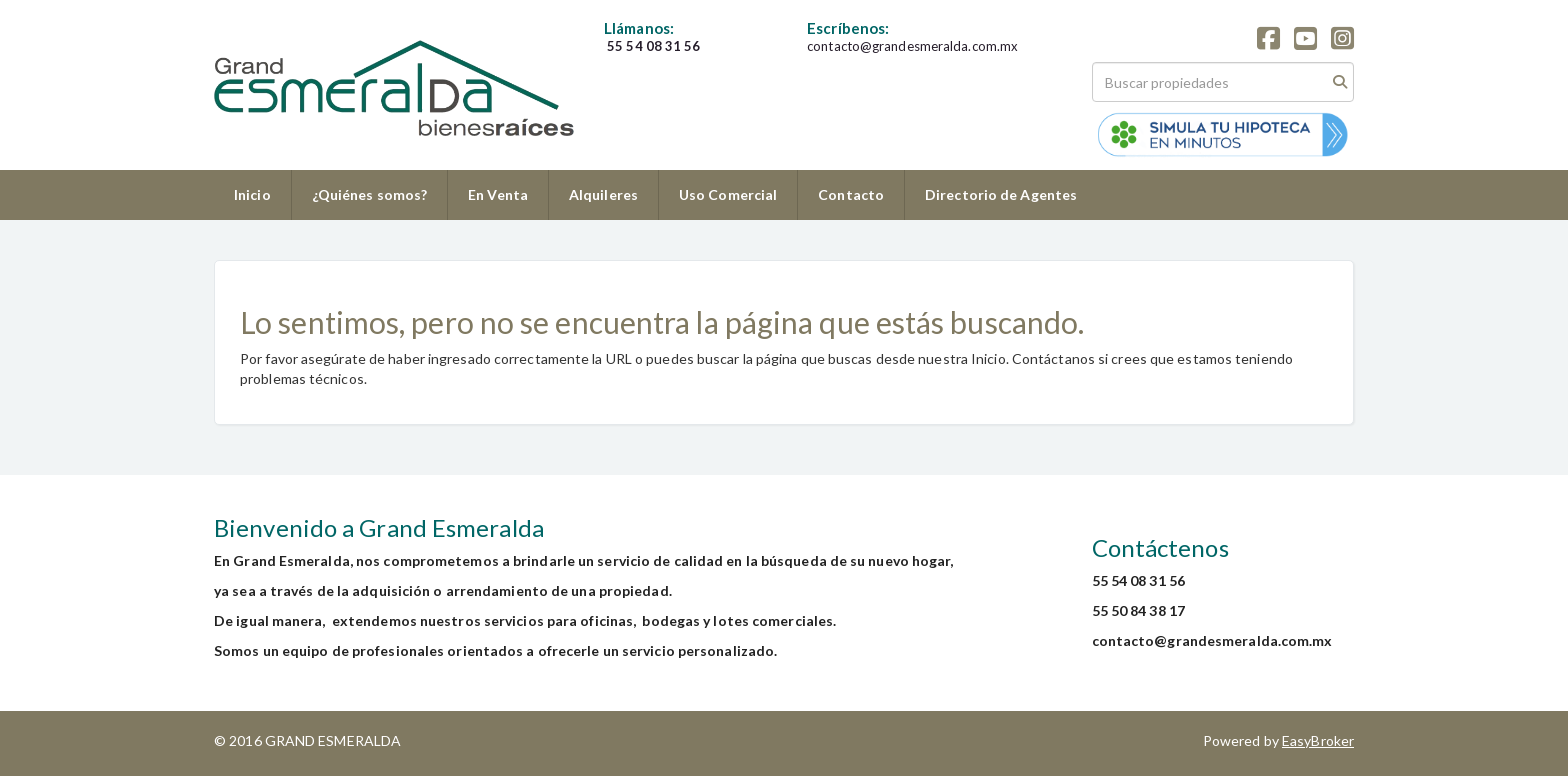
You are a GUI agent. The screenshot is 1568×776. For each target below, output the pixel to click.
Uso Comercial (728, 194)
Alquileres (603, 194)
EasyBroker (1318, 740)
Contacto (851, 194)
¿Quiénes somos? (370, 194)
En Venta (498, 194)
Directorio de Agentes (1001, 194)
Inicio (252, 194)
